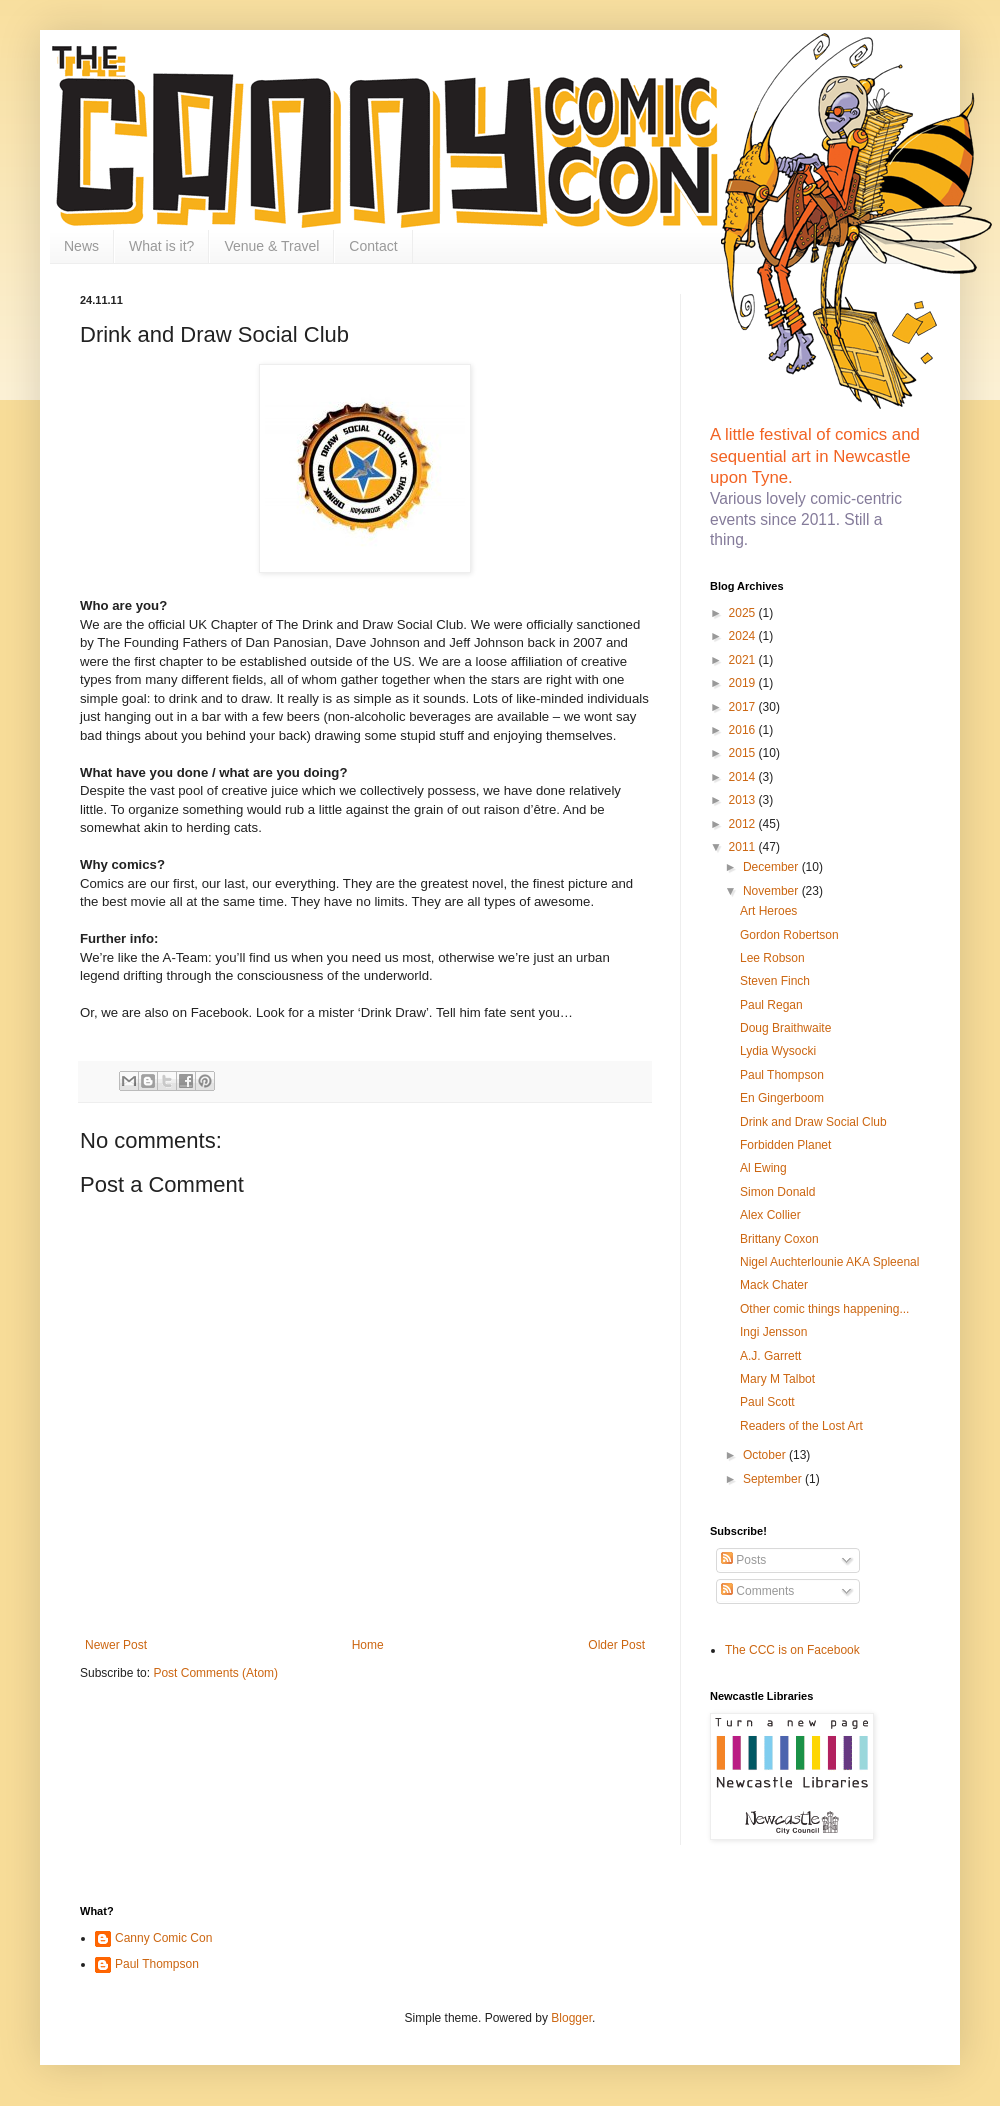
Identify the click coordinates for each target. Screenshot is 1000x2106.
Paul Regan (771, 1005)
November (772, 891)
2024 (744, 636)
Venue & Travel (271, 246)
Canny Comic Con (163, 1938)
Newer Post (116, 1645)
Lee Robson (772, 958)
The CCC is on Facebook (792, 1650)
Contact (373, 246)
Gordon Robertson (789, 935)
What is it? (161, 246)
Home (368, 1645)
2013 (744, 800)
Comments (757, 1591)
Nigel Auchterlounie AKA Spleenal (829, 1262)
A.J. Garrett (770, 1356)
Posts (743, 1560)
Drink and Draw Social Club (813, 1122)
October (766, 1455)
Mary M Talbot (777, 1379)
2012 (744, 824)
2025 (744, 613)
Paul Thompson (782, 1075)
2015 (744, 753)
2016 (744, 730)
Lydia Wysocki (778, 1051)
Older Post (616, 1645)
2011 (744, 847)
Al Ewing (763, 1168)
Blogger (571, 2018)
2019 (744, 683)
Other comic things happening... (824, 1309)
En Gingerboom (782, 1098)
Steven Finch (775, 981)
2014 (744, 777)
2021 (744, 660)
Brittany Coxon (779, 1239)
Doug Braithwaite (785, 1028)
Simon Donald (777, 1192)
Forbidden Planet (785, 1145)
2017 (744, 707)
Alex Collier (770, 1215)
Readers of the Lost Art (801, 1426)
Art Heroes (768, 911)
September (774, 1479)
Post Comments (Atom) (215, 1673)
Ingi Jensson (773, 1332)
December (772, 867)
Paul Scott (767, 1402)
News (81, 246)
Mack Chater (774, 1285)
